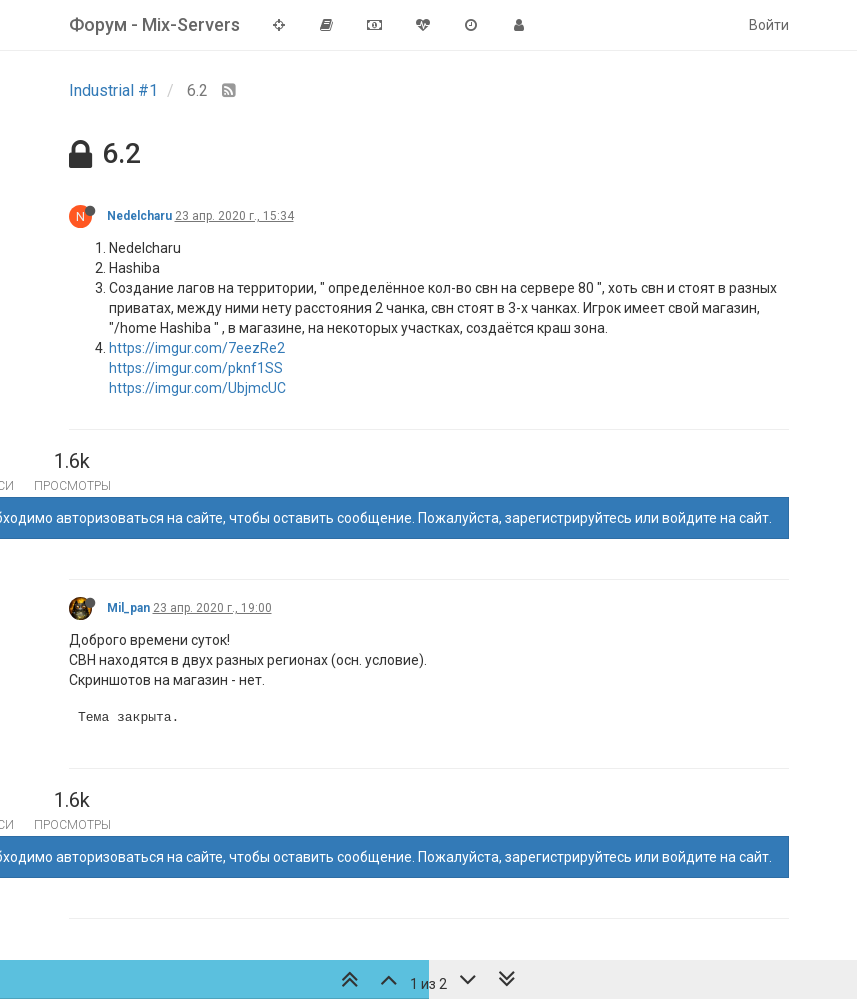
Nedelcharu (139, 216)
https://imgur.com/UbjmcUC (197, 388)
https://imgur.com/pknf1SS (196, 368)
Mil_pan (128, 608)
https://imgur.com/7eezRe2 (197, 348)
